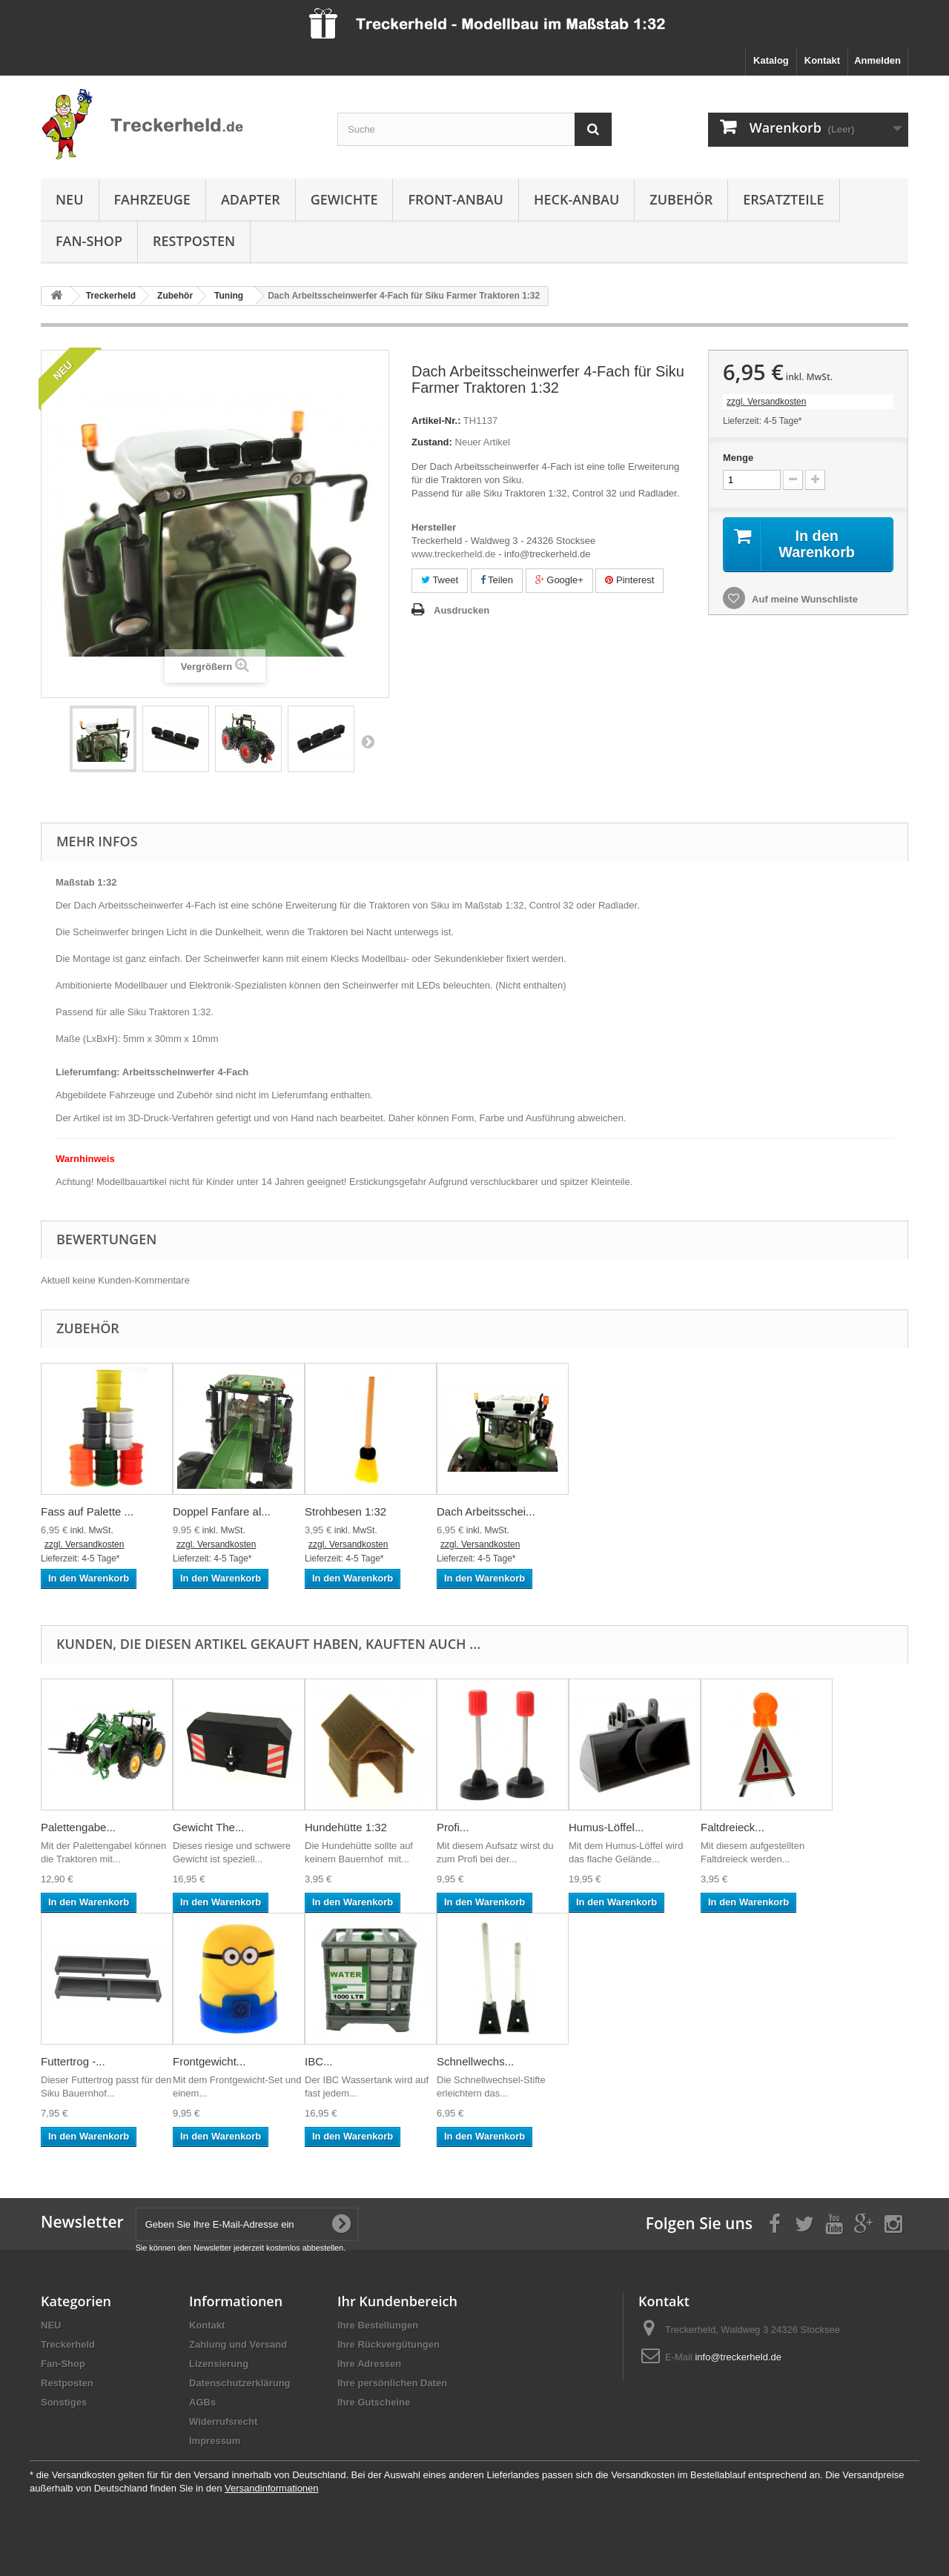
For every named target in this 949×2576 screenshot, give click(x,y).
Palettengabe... (78, 1827)
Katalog (771, 60)
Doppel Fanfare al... (222, 1511)
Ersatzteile (783, 199)
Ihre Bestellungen (377, 2325)
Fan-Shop (89, 241)
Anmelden (877, 60)
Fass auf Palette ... (87, 1511)
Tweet (439, 579)
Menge (738, 457)
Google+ (559, 579)
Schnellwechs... (475, 2061)
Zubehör (680, 199)
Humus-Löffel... (606, 1827)
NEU (70, 199)
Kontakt (822, 60)
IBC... (319, 2061)
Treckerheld (68, 2344)
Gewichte (344, 199)
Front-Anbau (455, 199)
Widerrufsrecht (223, 2421)
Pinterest (629, 579)
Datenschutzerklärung (240, 2383)
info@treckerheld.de (738, 2357)
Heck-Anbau (576, 199)
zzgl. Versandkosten (766, 401)
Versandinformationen (271, 2488)
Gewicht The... (208, 1827)
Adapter (250, 199)
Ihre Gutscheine (373, 2402)
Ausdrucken (461, 610)
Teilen (496, 579)
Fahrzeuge (152, 199)
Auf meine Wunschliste (804, 599)
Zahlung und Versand (238, 2344)
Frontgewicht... (209, 2061)
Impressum (214, 2440)
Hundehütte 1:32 (346, 1827)
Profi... (453, 1827)
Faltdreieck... (732, 1827)
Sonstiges (64, 2402)
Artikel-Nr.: (435, 420)
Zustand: (431, 442)
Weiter (367, 741)
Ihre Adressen (369, 2363)
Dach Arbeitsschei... (486, 1511)
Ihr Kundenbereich (397, 2301)
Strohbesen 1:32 (345, 1511)
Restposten (194, 241)
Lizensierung (218, 2363)
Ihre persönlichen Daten (392, 2383)
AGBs (202, 2402)
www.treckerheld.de (453, 554)
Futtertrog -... (73, 2061)
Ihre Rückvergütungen (388, 2344)
